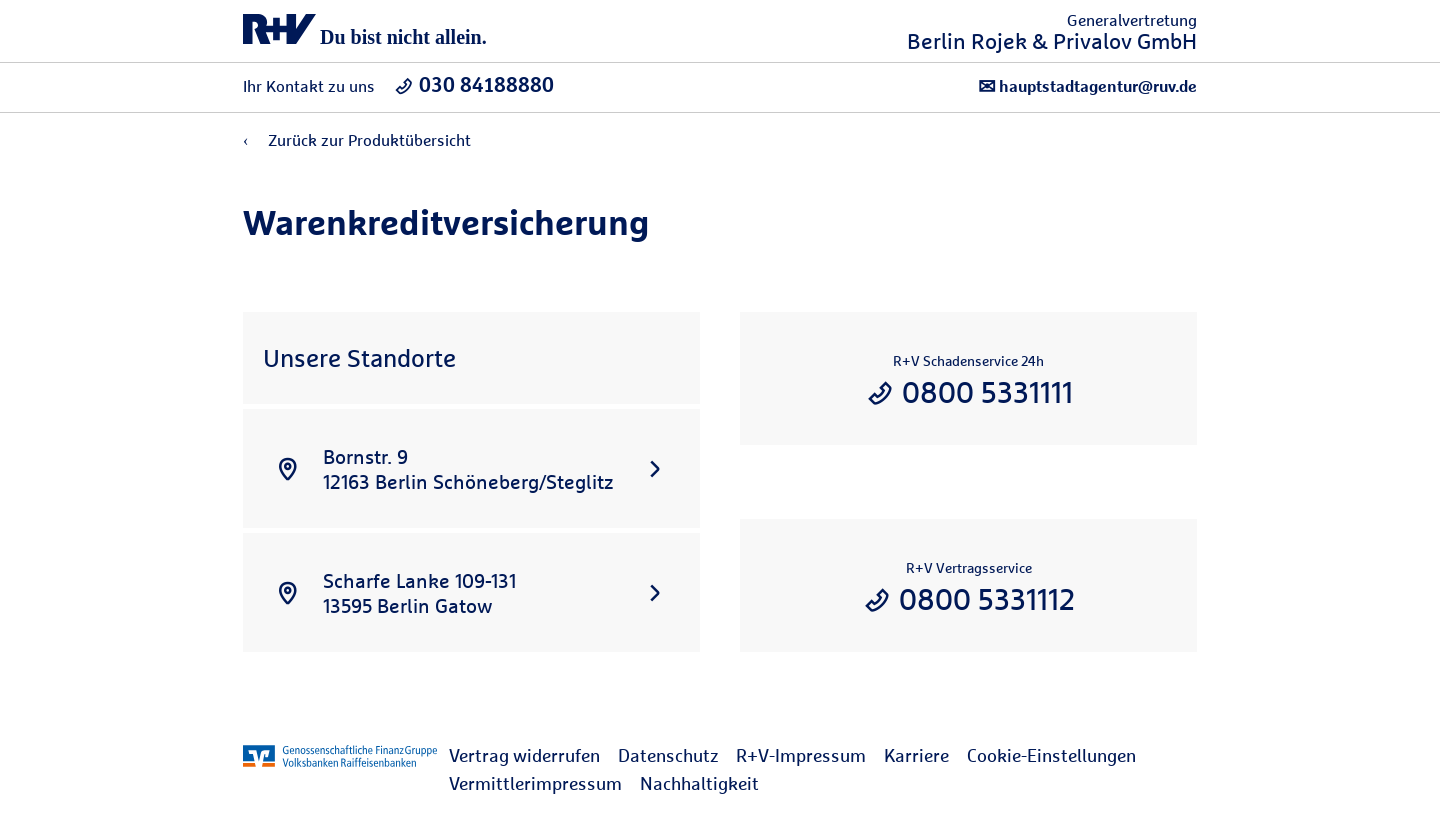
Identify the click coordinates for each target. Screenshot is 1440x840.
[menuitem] (533, 756)
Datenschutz (668, 755)
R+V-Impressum (801, 755)
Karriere (916, 755)
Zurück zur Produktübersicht (357, 140)
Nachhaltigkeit (699, 783)
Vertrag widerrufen (524, 755)
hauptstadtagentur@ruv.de (1087, 86)
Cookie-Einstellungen (1051, 755)
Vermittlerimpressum (535, 783)
